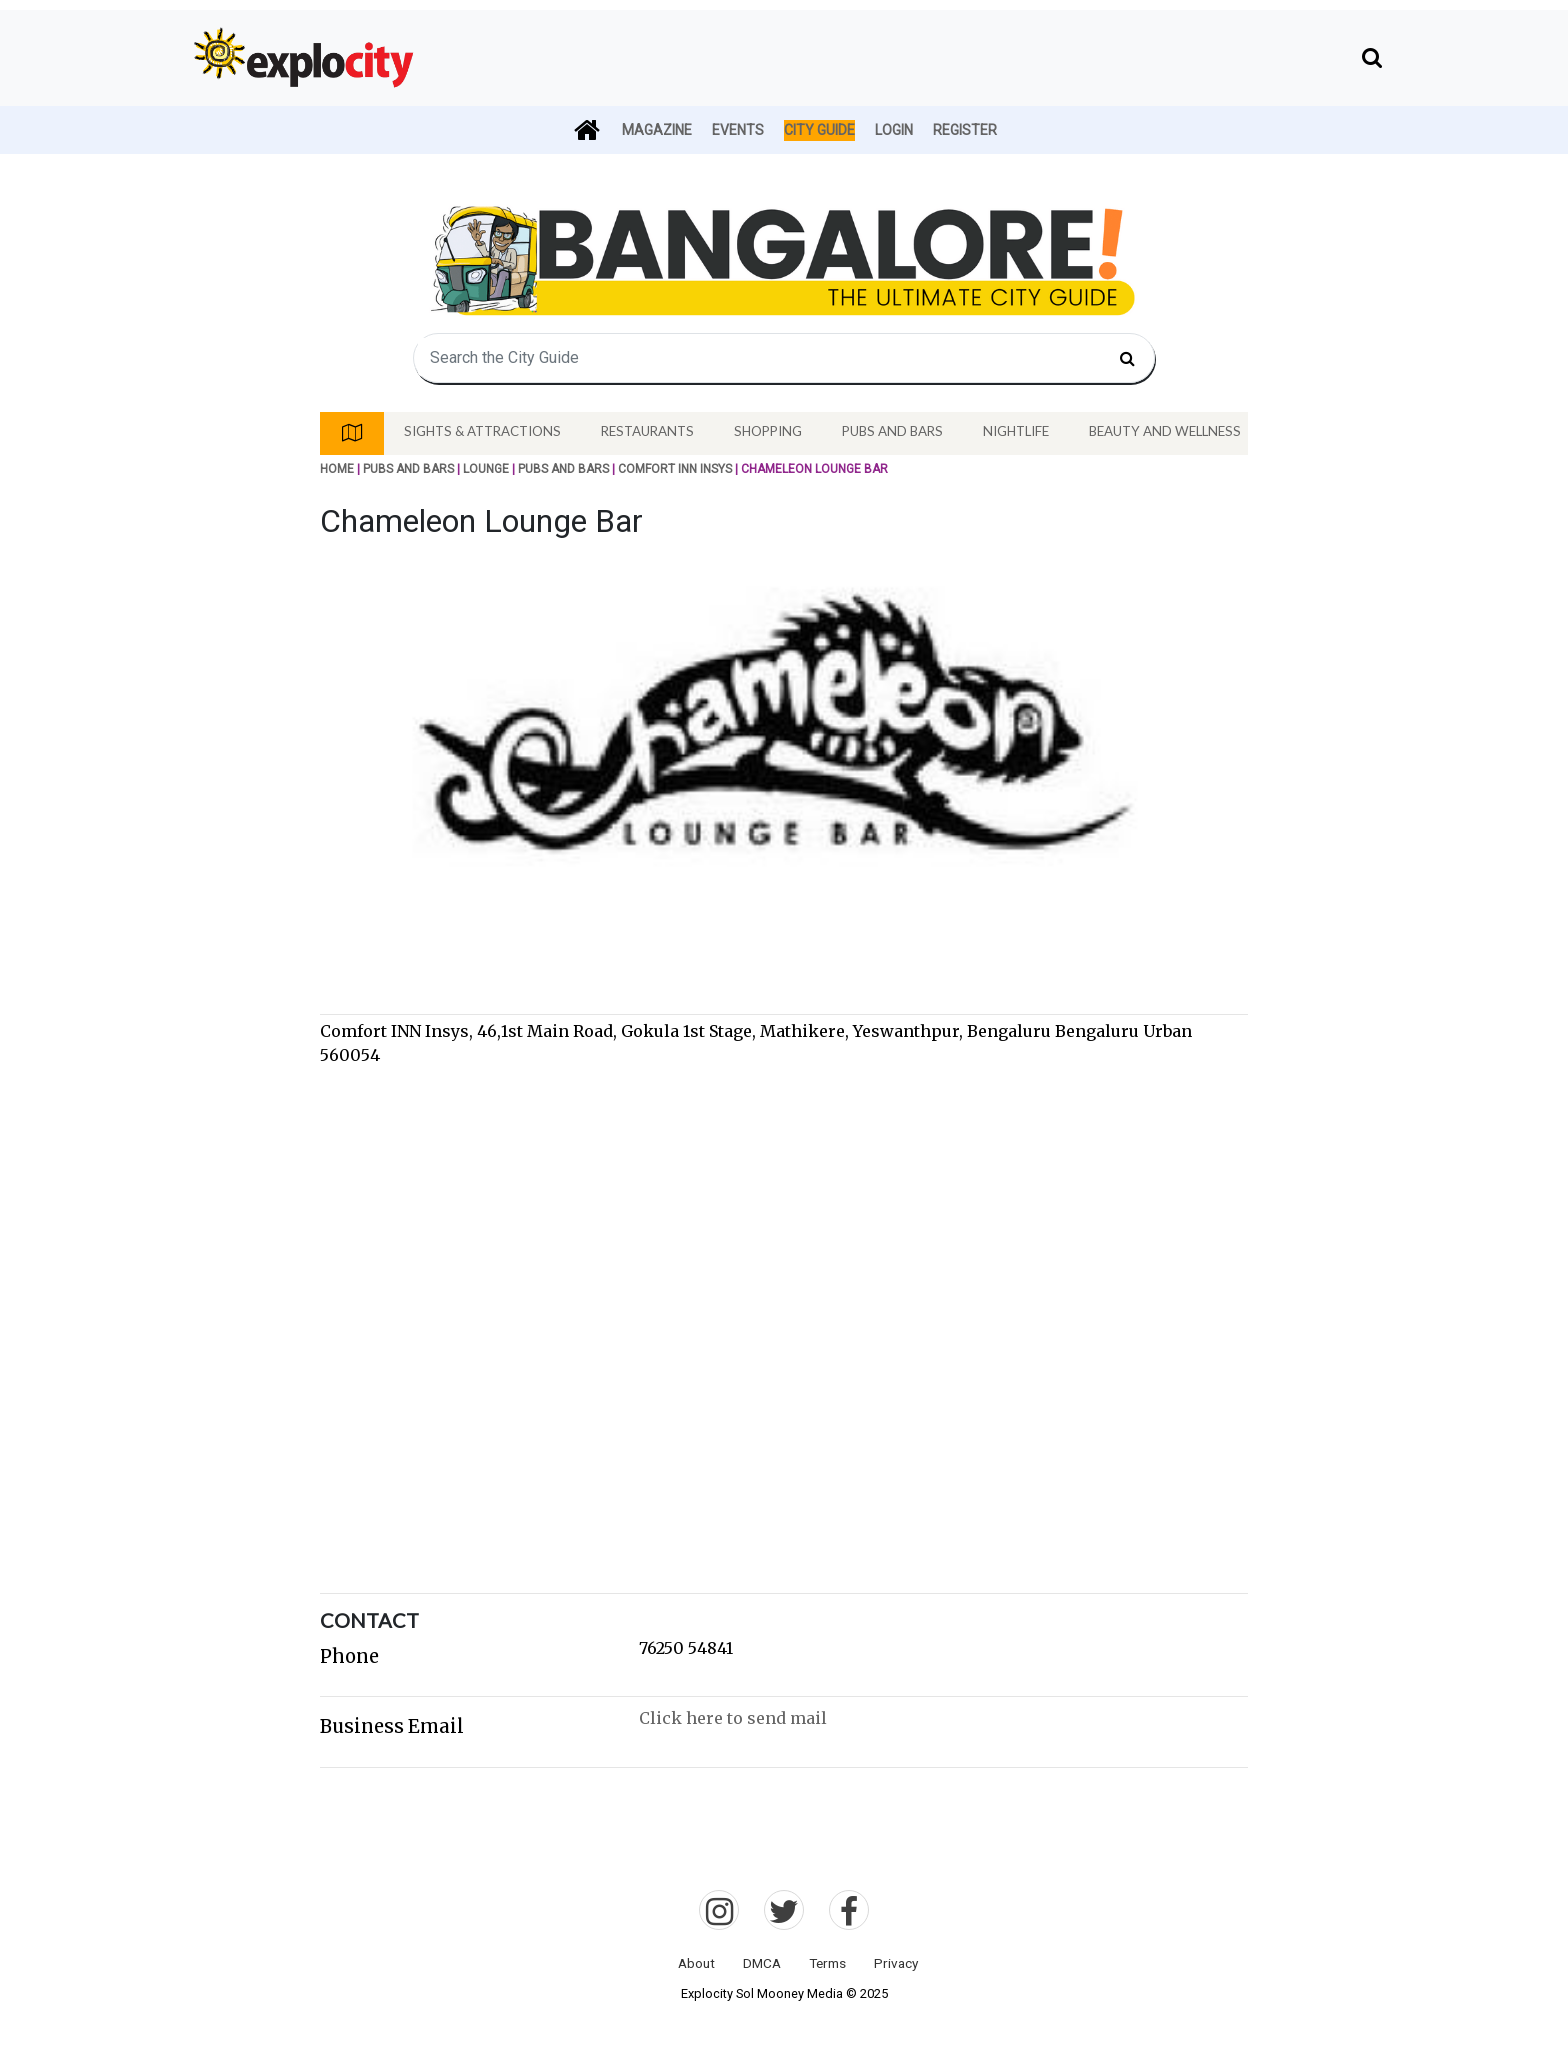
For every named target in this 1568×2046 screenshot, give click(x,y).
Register (965, 130)
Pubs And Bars (892, 431)
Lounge (486, 469)
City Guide (819, 130)
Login (894, 130)
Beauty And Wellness (1165, 431)
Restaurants (647, 431)
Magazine (657, 130)
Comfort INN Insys (675, 469)
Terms (827, 1963)
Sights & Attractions (482, 431)
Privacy (896, 1963)
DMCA (762, 1963)
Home (337, 469)
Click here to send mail (733, 1718)
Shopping (768, 431)
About (696, 1963)
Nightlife (1016, 431)
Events (738, 130)
